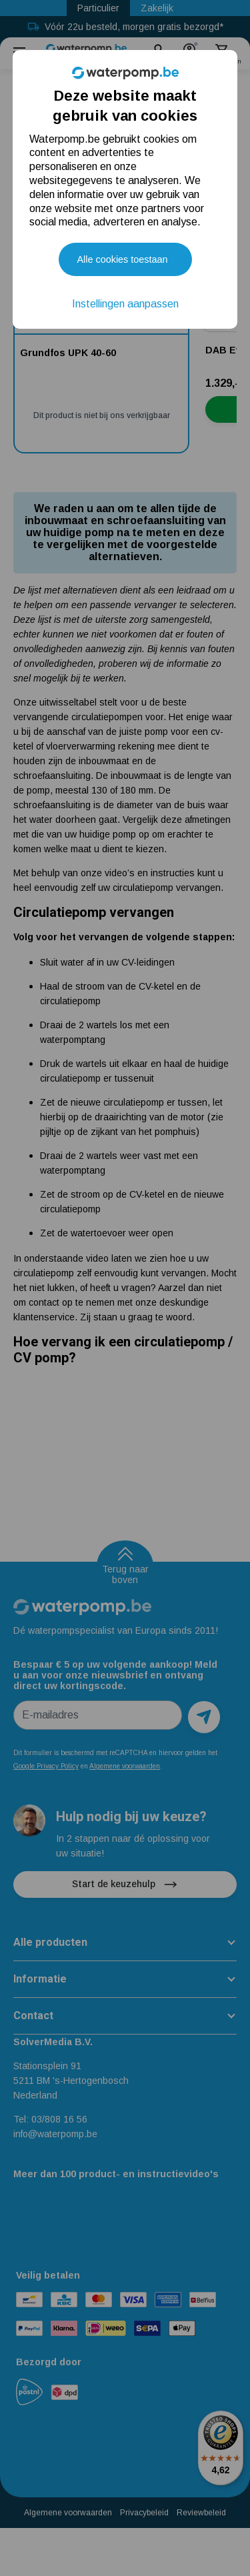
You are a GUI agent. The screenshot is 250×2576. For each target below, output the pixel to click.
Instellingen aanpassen (125, 303)
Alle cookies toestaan (122, 259)
